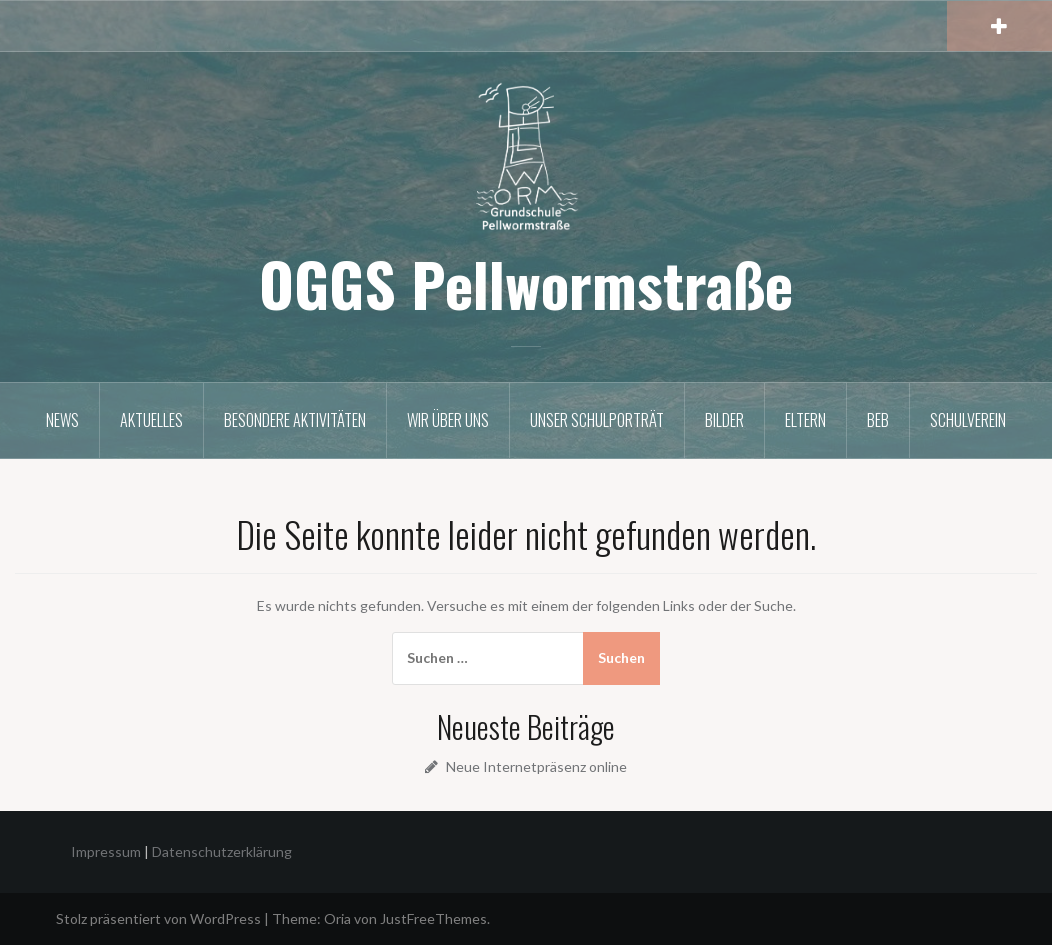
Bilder (724, 420)
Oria (337, 918)
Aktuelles (151, 420)
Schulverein (968, 420)
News (62, 420)
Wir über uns (448, 420)
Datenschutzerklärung (222, 851)
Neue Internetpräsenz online (536, 766)
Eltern (805, 420)
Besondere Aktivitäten (295, 420)
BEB (878, 420)
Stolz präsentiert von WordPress (158, 918)
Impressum (106, 851)
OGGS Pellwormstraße (526, 282)
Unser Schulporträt (597, 420)
